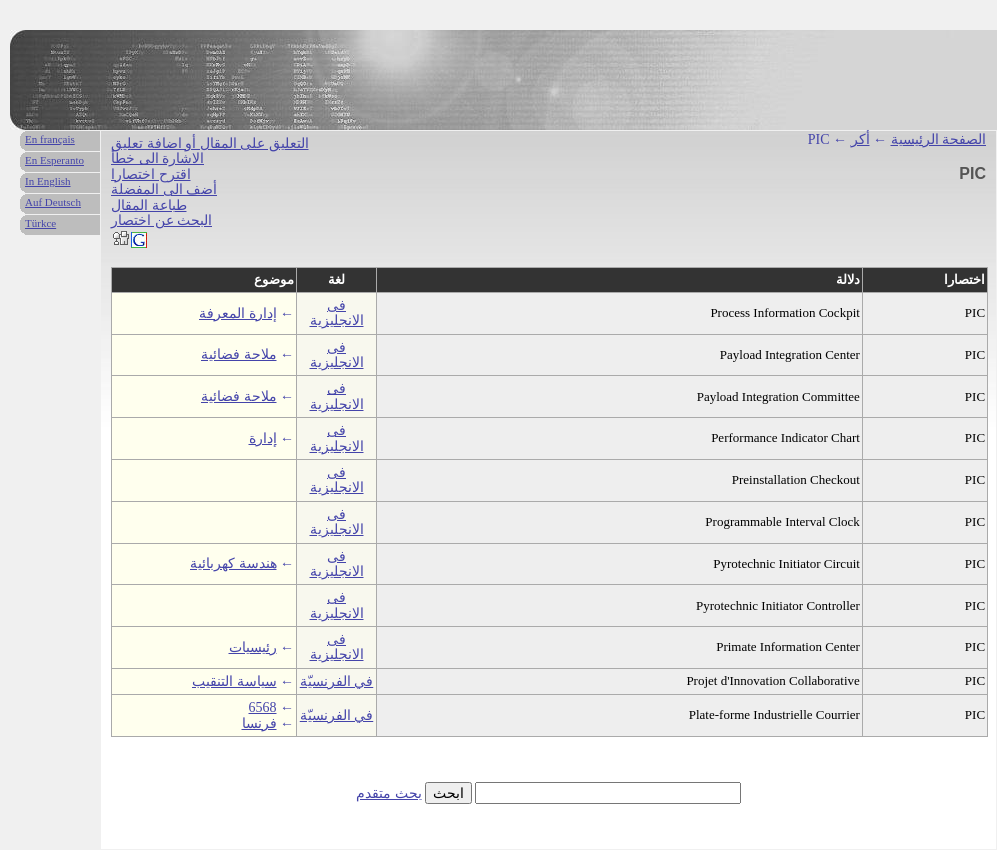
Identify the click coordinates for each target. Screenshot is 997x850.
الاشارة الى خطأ (157, 158)
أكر (860, 139)
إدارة (263, 438)
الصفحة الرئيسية (939, 139)
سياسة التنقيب (234, 681)
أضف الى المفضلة (164, 189)
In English (48, 181)
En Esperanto (54, 160)
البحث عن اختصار (161, 220)
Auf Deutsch (53, 202)
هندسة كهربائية (233, 563)
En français (50, 139)
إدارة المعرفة (238, 313)
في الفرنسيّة (337, 681)
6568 (263, 707)
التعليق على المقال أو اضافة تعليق (210, 143)
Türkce (40, 223)
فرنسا (259, 723)
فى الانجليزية (337, 313)
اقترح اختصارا (151, 174)
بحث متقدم (389, 793)
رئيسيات (253, 647)
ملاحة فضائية (239, 354)
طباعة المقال (149, 205)
